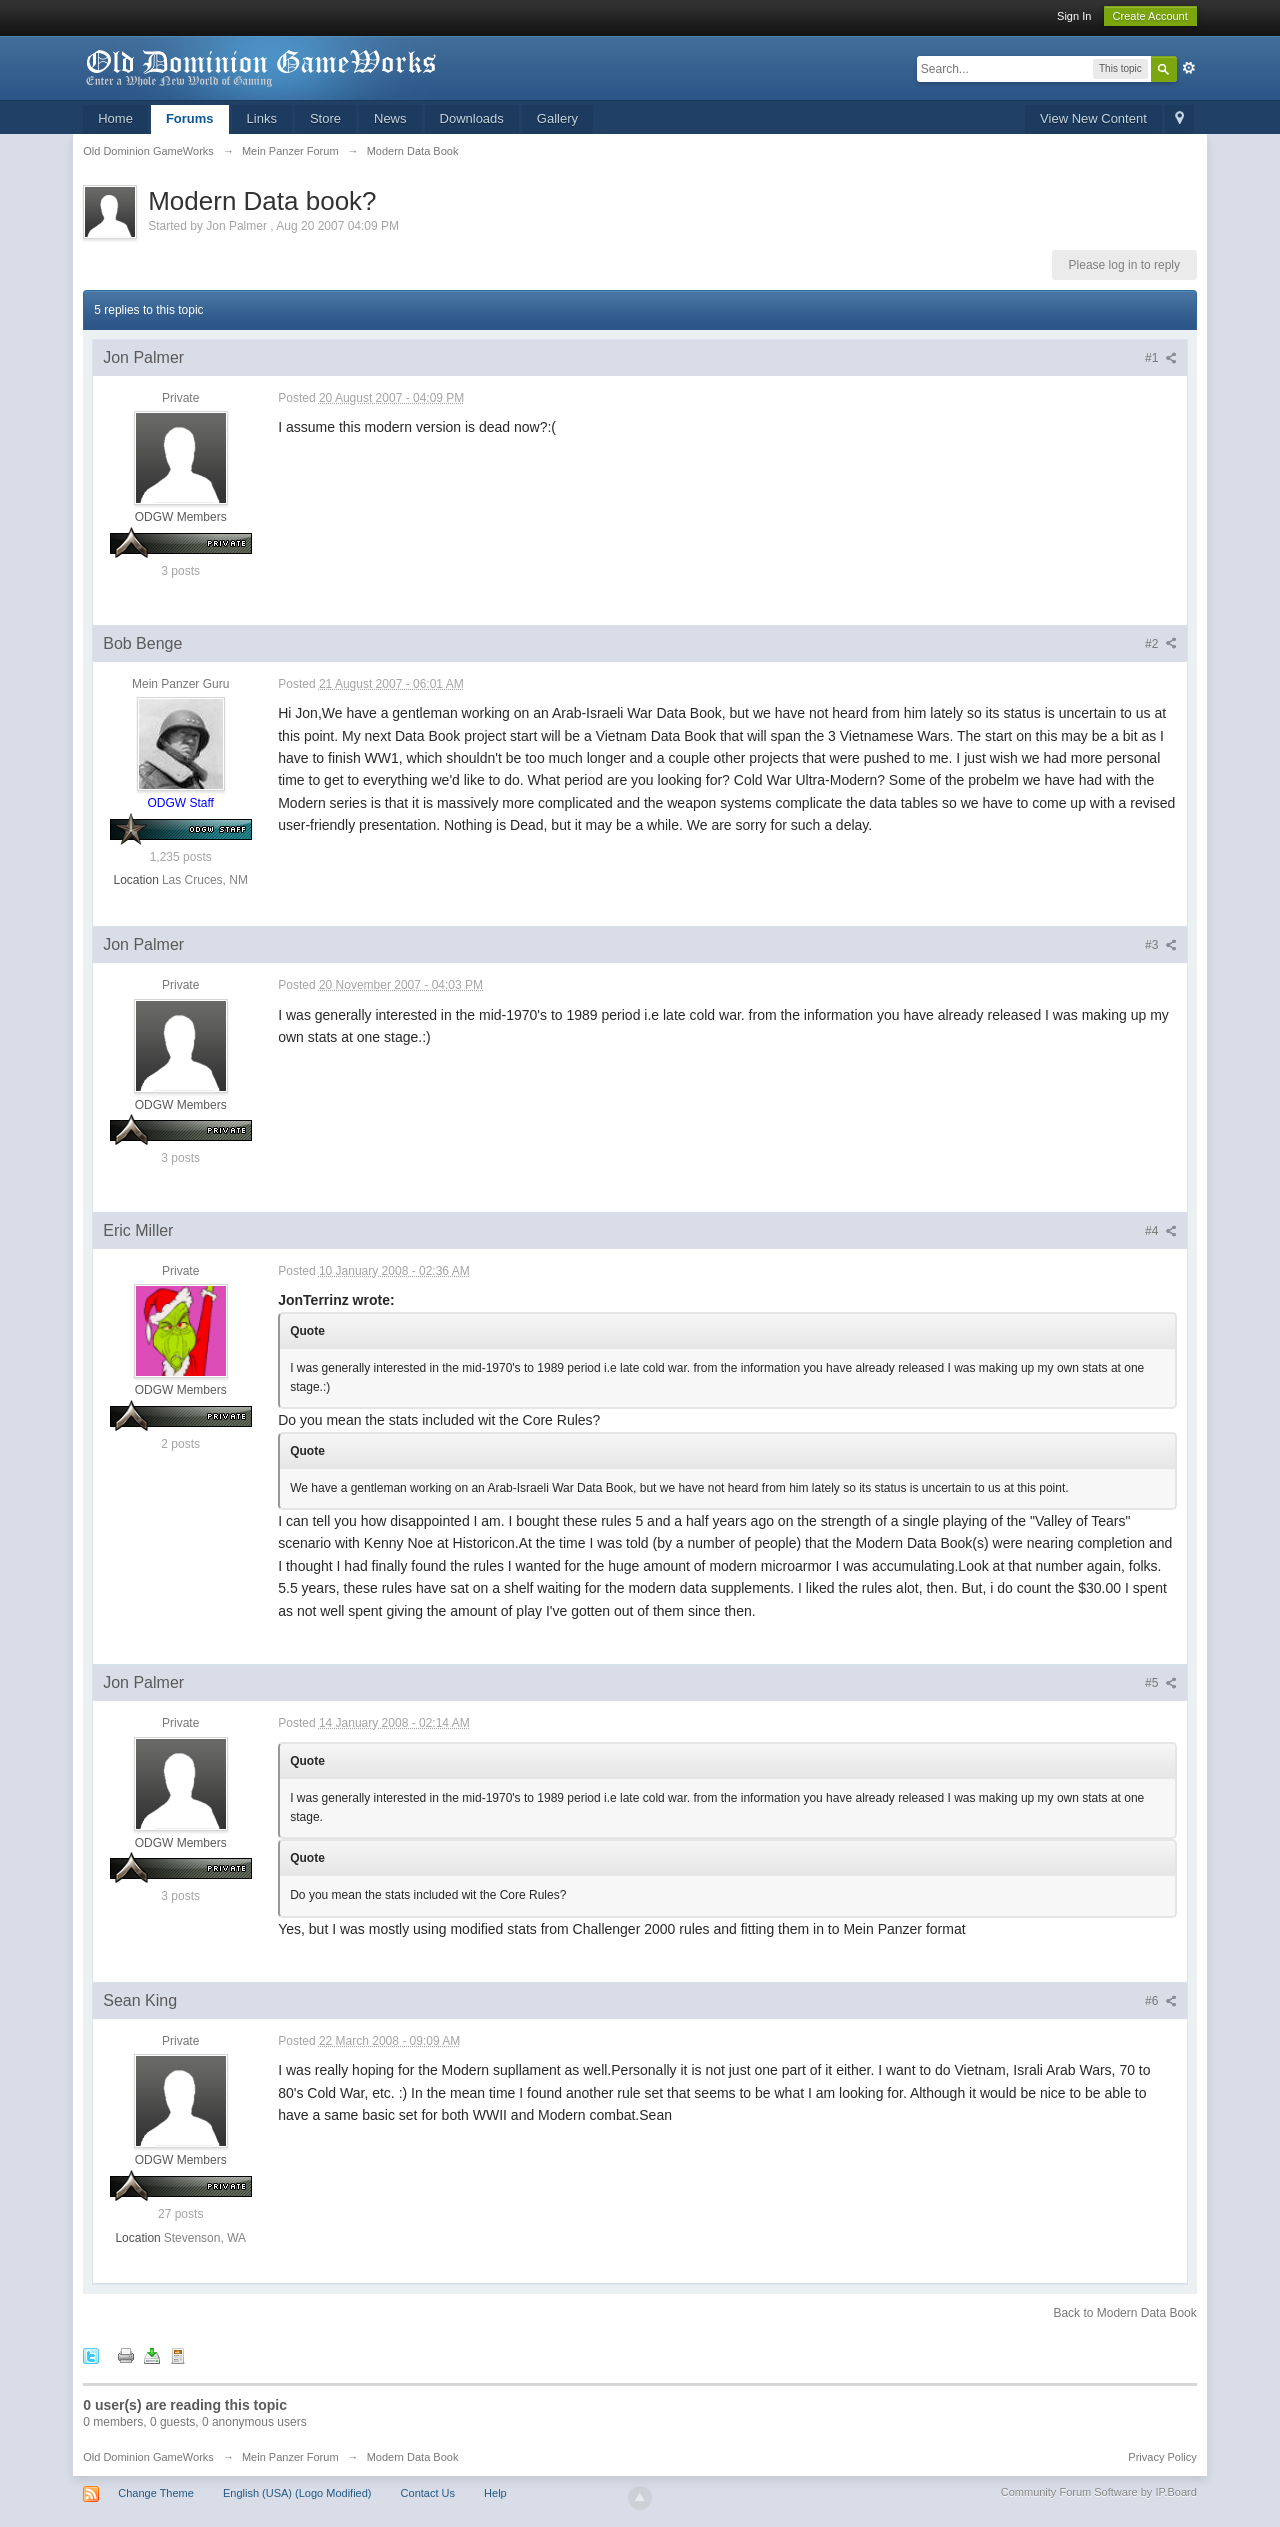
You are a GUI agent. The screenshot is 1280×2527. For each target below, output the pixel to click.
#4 (1161, 1231)
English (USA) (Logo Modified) (297, 2493)
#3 (1161, 945)
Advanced (1189, 68)
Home (115, 118)
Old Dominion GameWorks (148, 2457)
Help (495, 2493)
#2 (1161, 644)
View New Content (1093, 118)
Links (262, 118)
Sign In (1074, 16)
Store (325, 118)
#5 (1161, 1683)
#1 (1161, 358)
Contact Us (428, 2493)
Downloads (472, 118)
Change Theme (156, 2493)
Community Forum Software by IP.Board (1099, 2492)
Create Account (1150, 16)
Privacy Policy (1162, 2457)
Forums (190, 118)
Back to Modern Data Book (1124, 2313)
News (390, 118)
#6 (1161, 2001)
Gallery (557, 118)
